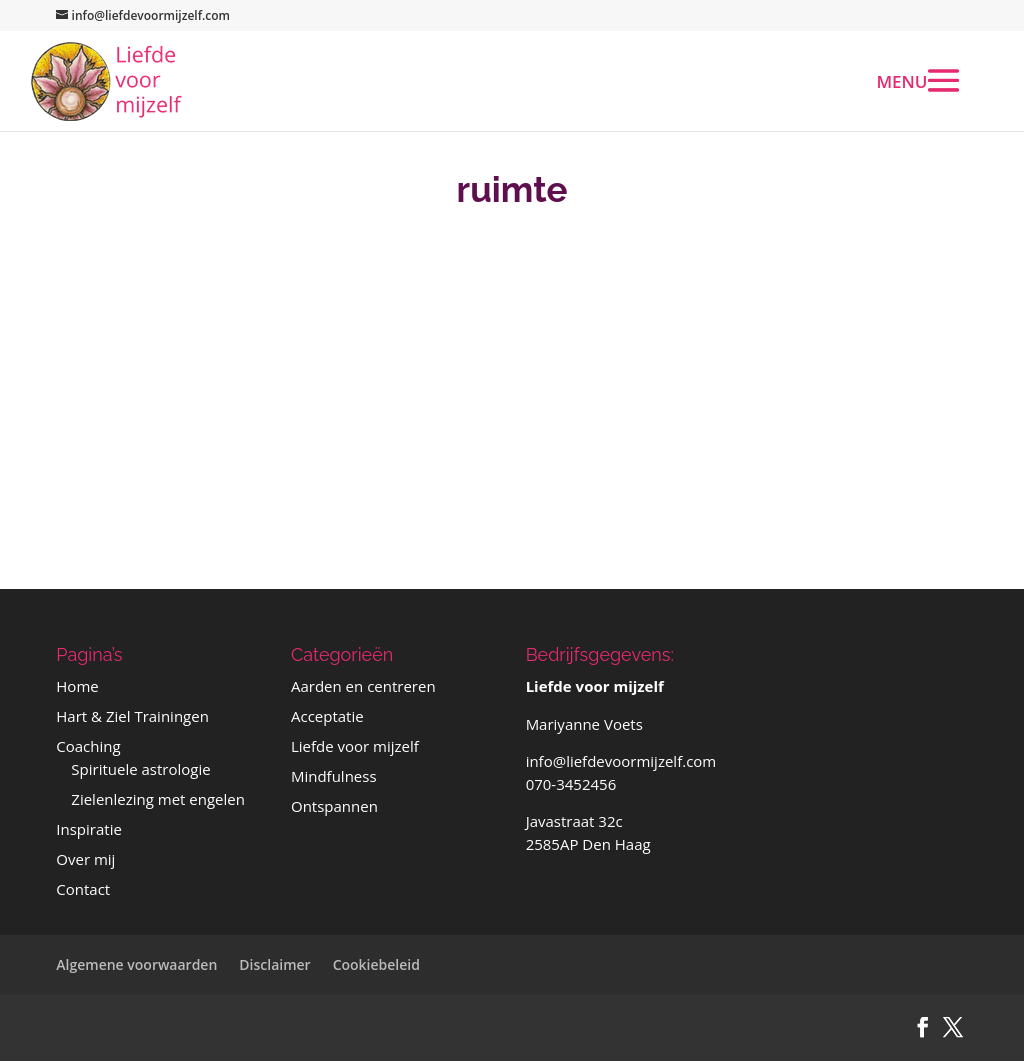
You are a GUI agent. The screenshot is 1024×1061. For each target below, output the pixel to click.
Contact (83, 889)
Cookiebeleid (376, 964)
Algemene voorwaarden (136, 964)
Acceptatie (327, 716)
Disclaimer (274, 964)
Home (77, 686)
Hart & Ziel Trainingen (132, 716)
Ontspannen (334, 806)
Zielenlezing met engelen (158, 799)
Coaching (88, 746)
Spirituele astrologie (140, 769)
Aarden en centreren (363, 686)
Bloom (390, 1024)
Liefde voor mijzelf (355, 746)
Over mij (85, 859)
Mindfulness (334, 776)
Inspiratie (89, 829)
